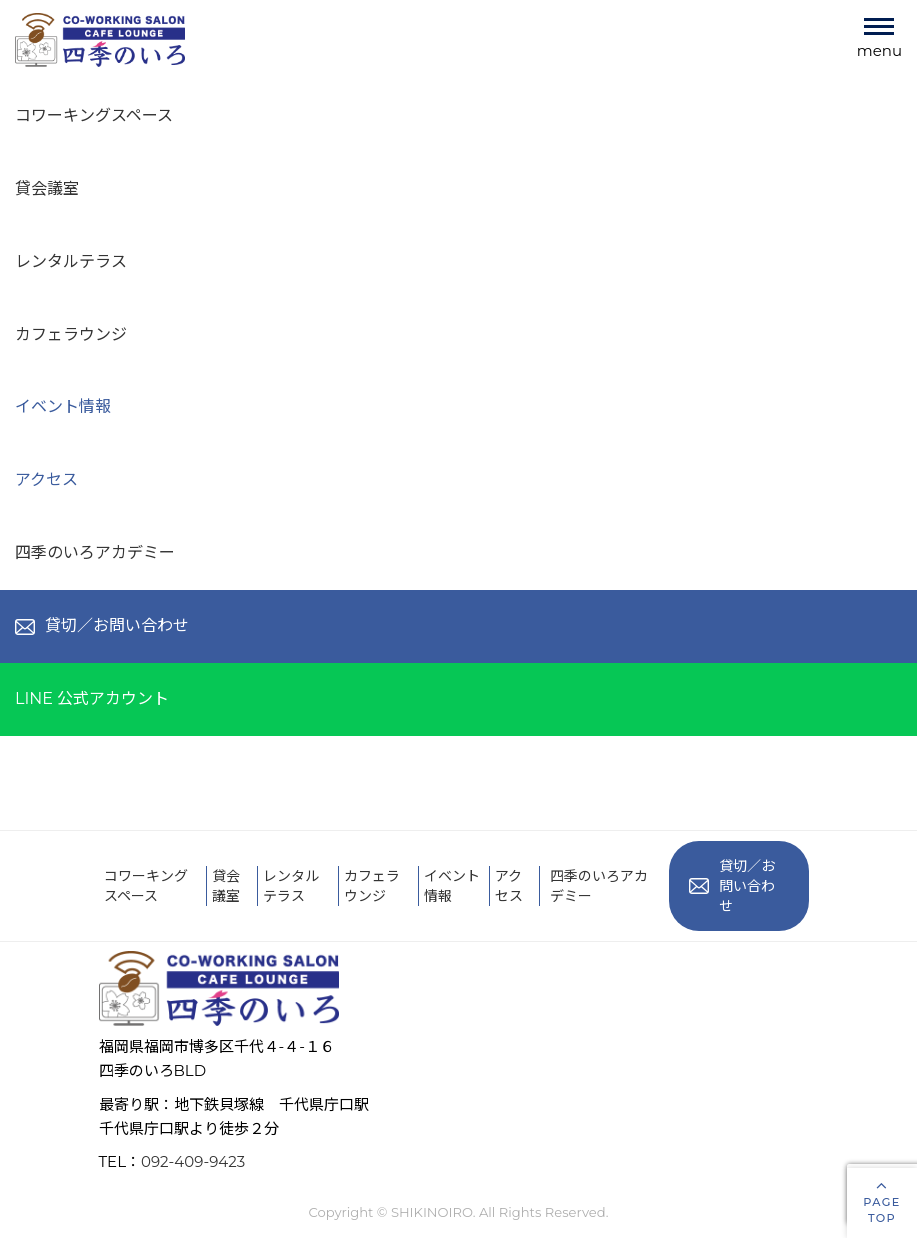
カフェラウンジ (71, 334)
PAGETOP (882, 1200)
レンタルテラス (71, 261)
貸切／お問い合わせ (102, 625)
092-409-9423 (193, 1161)
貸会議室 (47, 188)
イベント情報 (63, 406)
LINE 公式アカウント (92, 698)
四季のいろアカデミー (95, 552)
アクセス (46, 479)
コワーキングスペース (94, 115)
